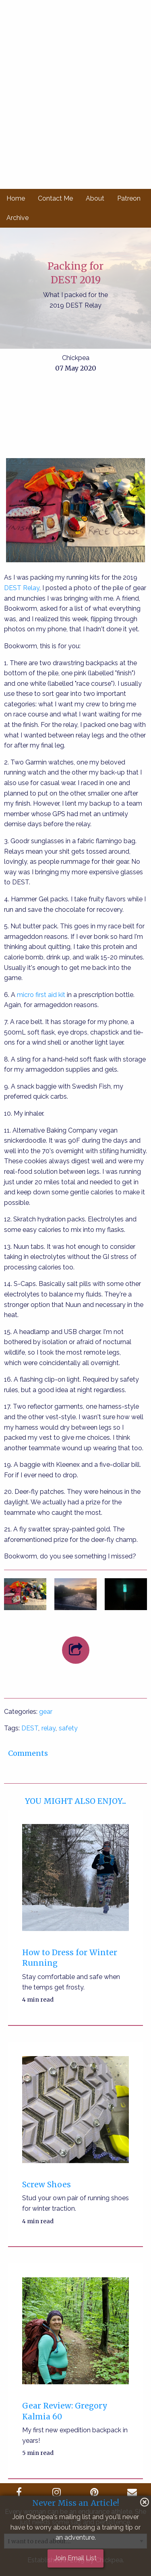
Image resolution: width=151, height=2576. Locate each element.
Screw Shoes (46, 2184)
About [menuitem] (95, 198)
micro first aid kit (41, 995)
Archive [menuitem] (17, 218)
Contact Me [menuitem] (55, 198)
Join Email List (75, 2558)
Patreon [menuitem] (129, 198)
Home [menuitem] (15, 198)
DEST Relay (21, 588)
